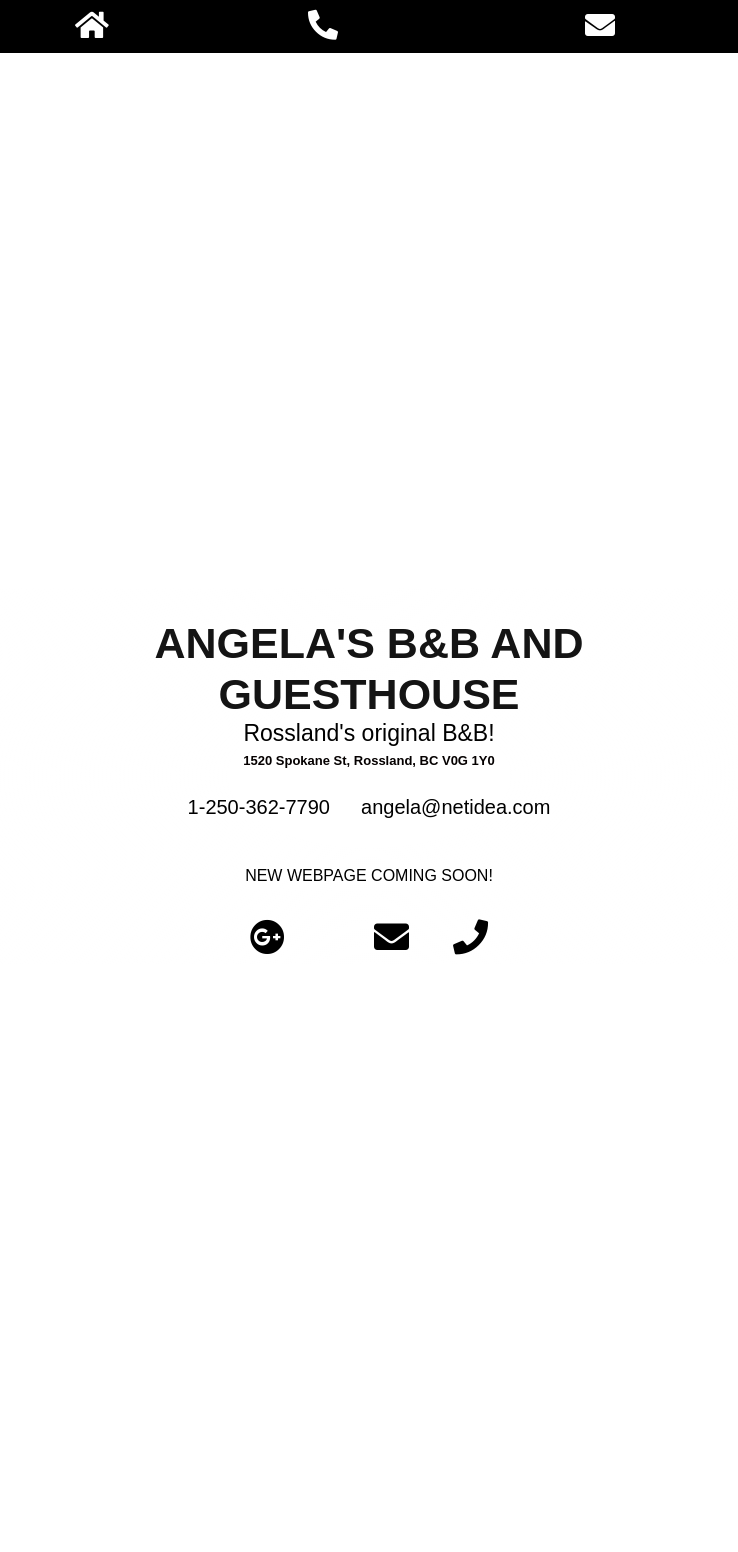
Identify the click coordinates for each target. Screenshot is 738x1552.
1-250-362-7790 (259, 807)
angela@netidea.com (455, 807)
